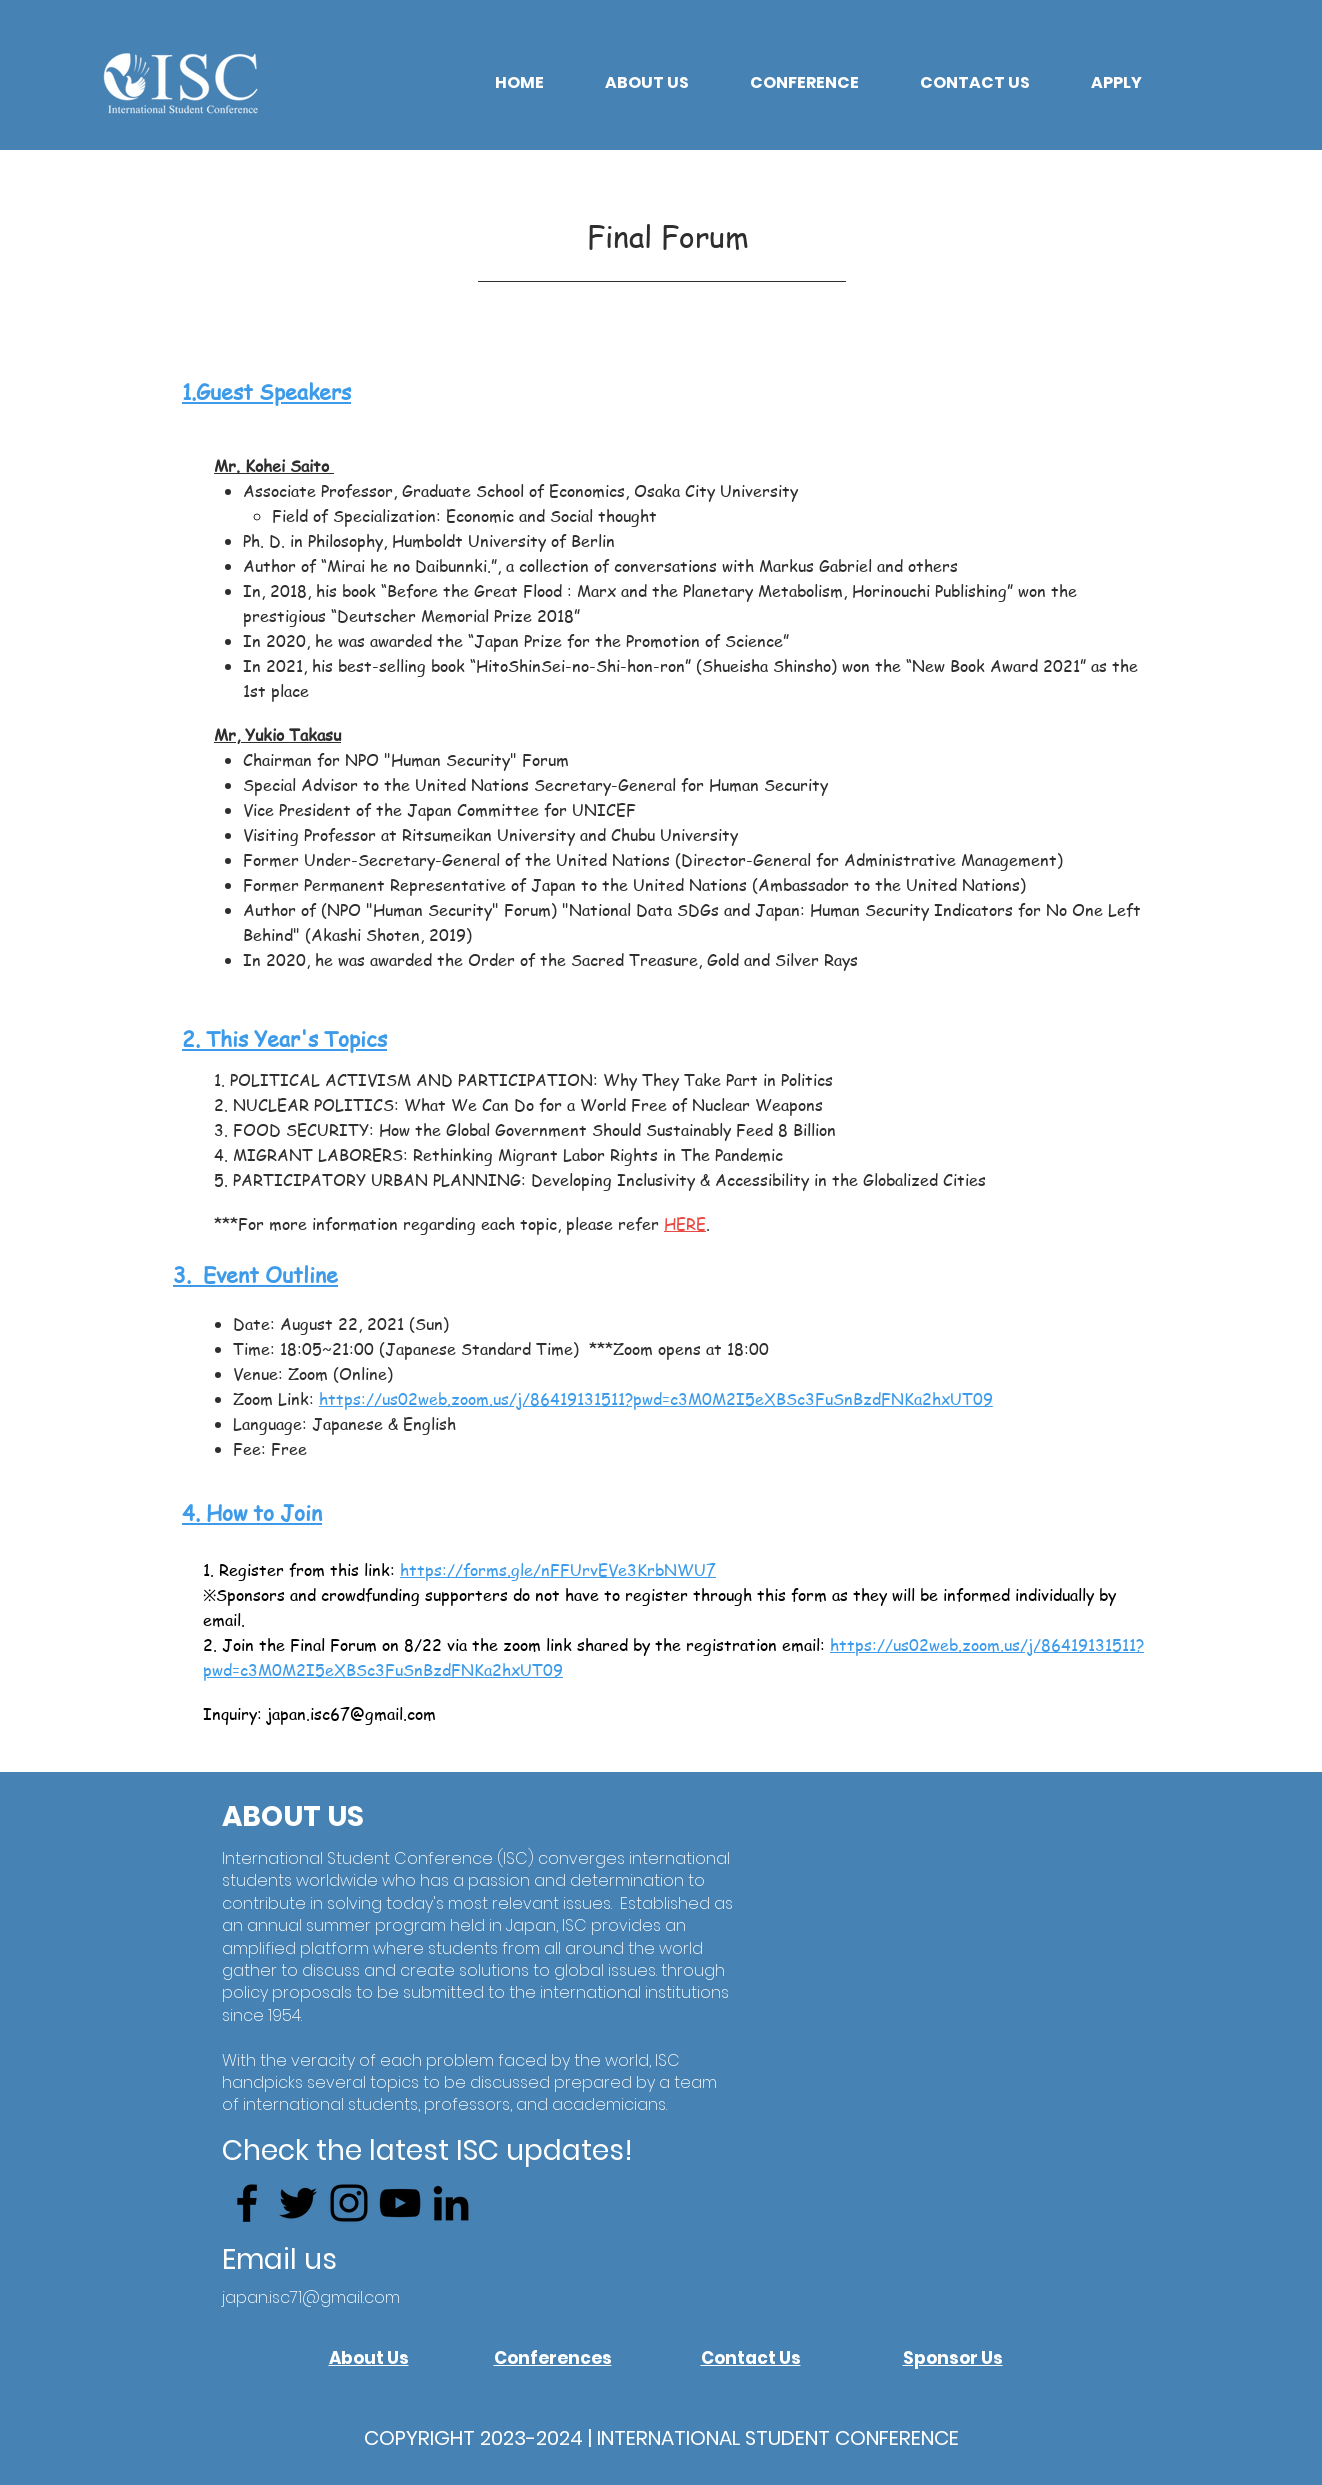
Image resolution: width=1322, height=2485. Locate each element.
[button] (646, 83)
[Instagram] (349, 2203)
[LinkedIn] (451, 2203)
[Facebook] (247, 2203)
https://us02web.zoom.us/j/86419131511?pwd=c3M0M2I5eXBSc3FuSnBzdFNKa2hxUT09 (656, 1399)
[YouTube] (400, 2203)
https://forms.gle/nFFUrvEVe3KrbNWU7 (558, 1570)
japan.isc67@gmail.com (351, 1714)
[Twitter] (298, 2203)
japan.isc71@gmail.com (311, 2297)
